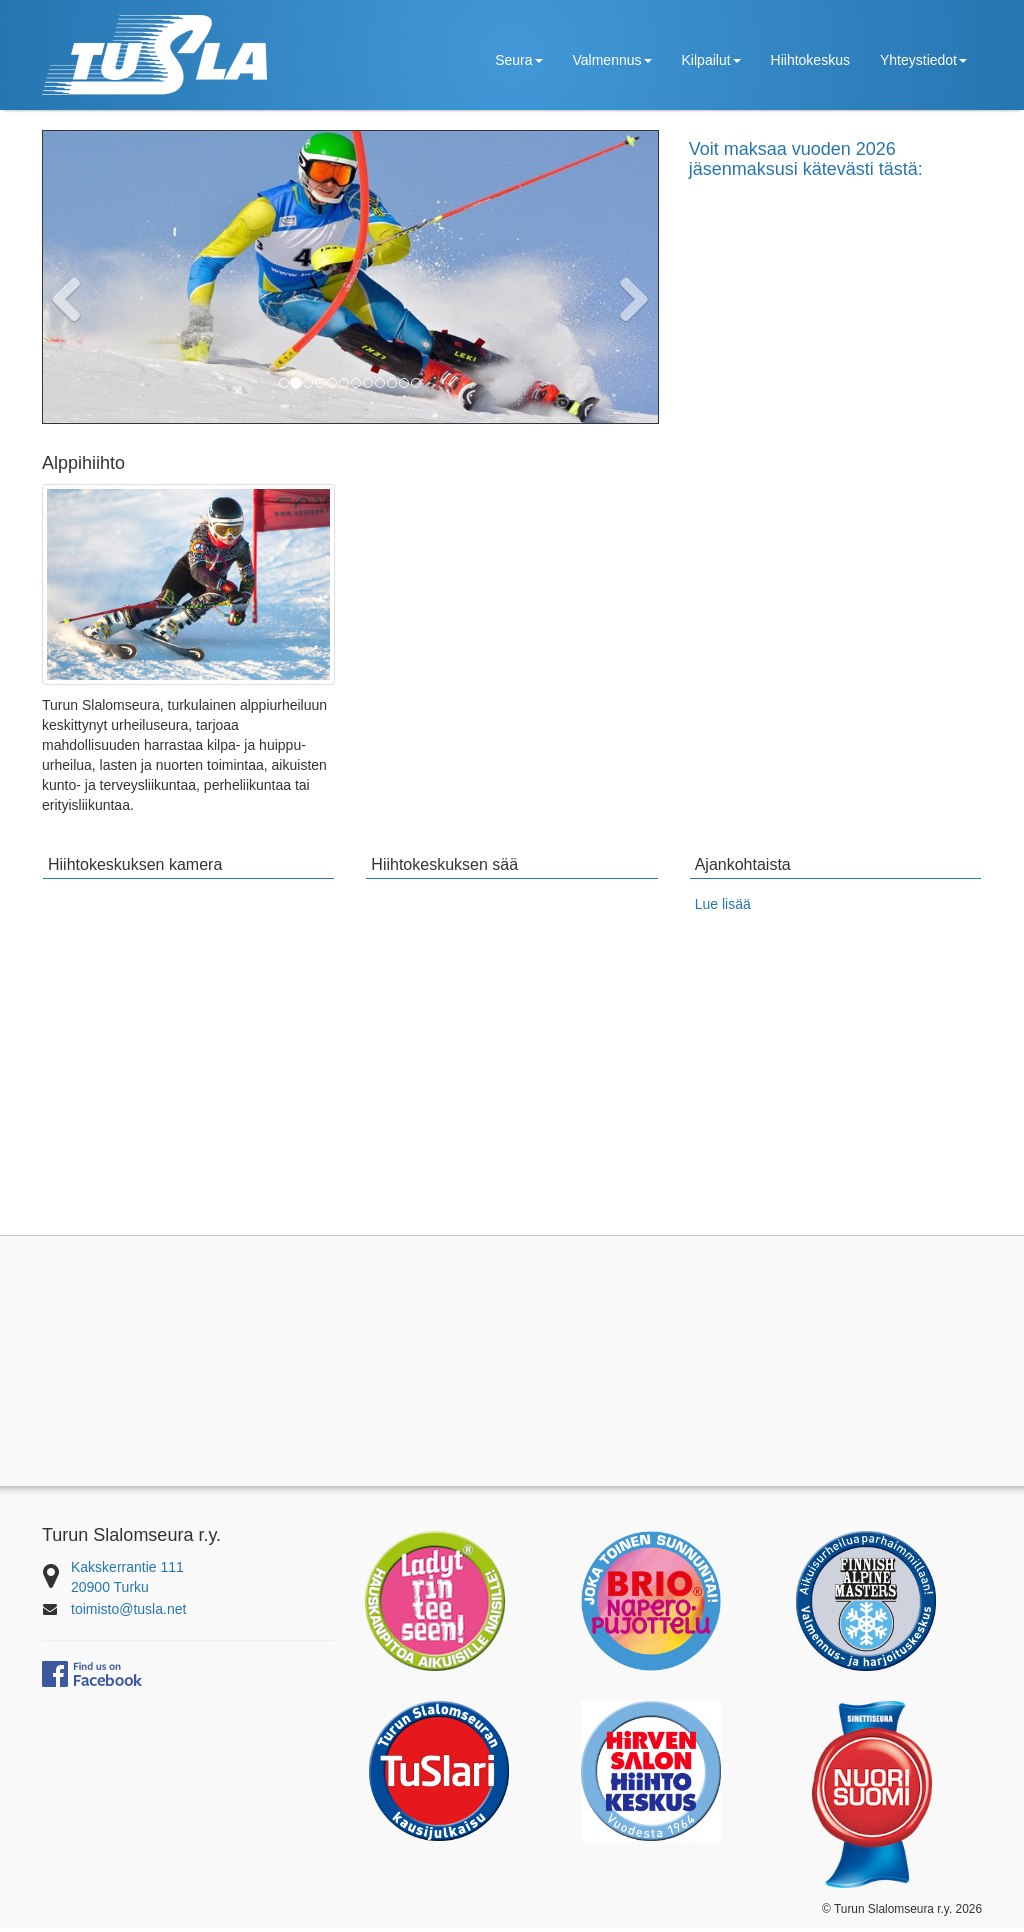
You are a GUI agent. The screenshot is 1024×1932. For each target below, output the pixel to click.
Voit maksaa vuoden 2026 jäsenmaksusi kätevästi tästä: (806, 159)
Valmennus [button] (612, 60)
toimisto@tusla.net (128, 1613)
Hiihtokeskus (810, 60)
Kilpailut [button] (711, 60)
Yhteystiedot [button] (923, 60)
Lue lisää (723, 909)
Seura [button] (518, 60)
